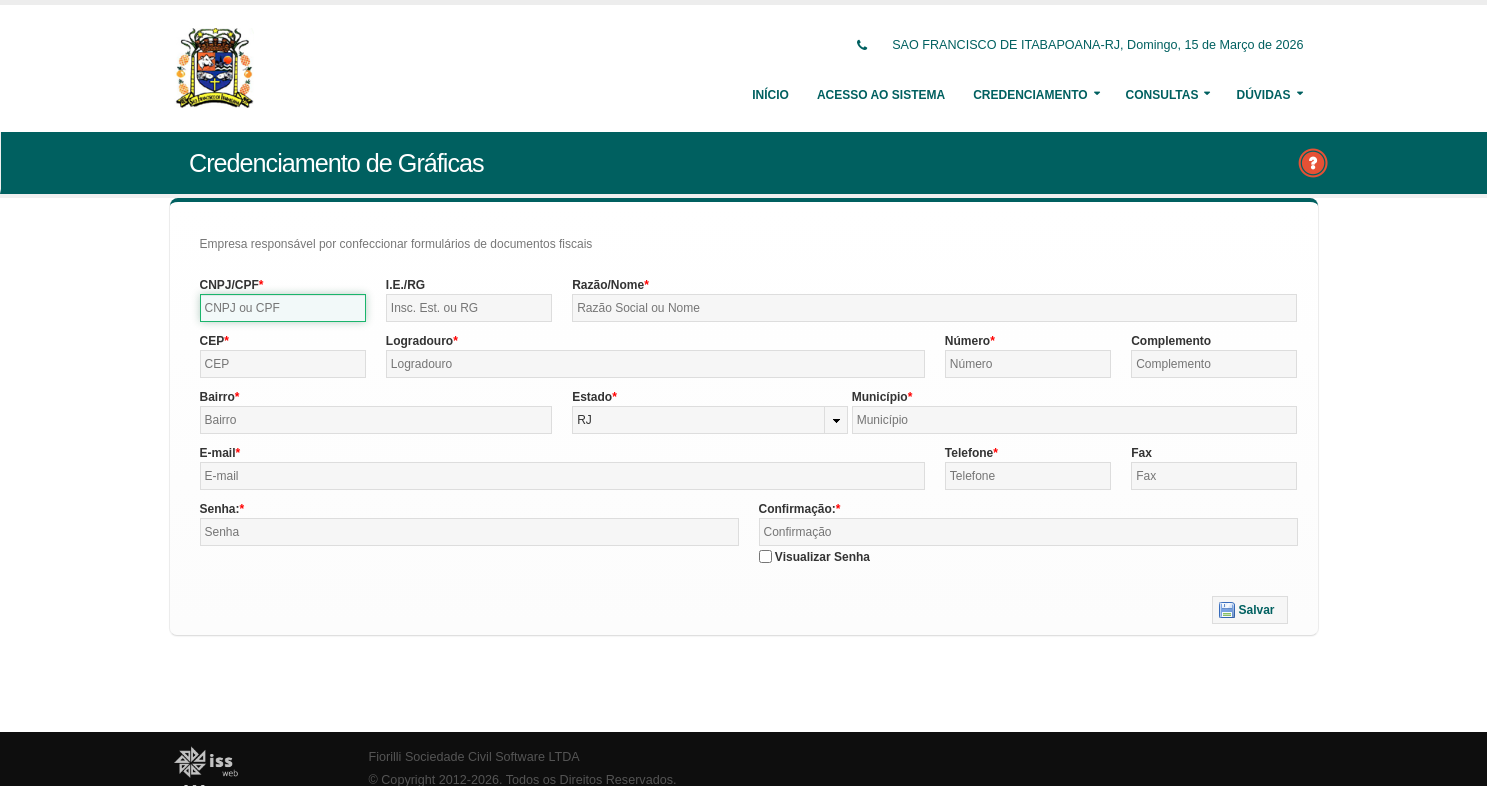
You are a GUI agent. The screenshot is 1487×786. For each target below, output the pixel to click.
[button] (1249, 610)
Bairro (217, 397)
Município (880, 397)
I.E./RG (405, 285)
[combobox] (710, 420)
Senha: (220, 509)
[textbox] (283, 308)
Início (770, 95)
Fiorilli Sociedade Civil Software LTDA (474, 757)
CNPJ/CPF (229, 285)
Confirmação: (797, 509)
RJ (584, 420)
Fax (1141, 453)
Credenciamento (1030, 95)
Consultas (1162, 95)
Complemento (1171, 341)
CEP (212, 341)
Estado (592, 397)
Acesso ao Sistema (881, 95)
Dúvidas (1263, 95)
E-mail (218, 453)
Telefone (969, 453)
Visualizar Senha (822, 557)
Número (967, 341)
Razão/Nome (608, 285)
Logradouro (419, 341)
